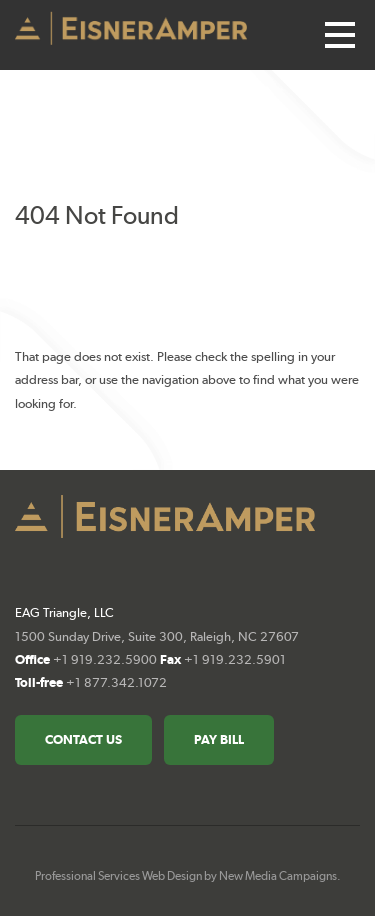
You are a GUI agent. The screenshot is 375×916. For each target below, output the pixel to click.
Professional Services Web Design (118, 876)
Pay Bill (219, 739)
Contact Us (83, 739)
